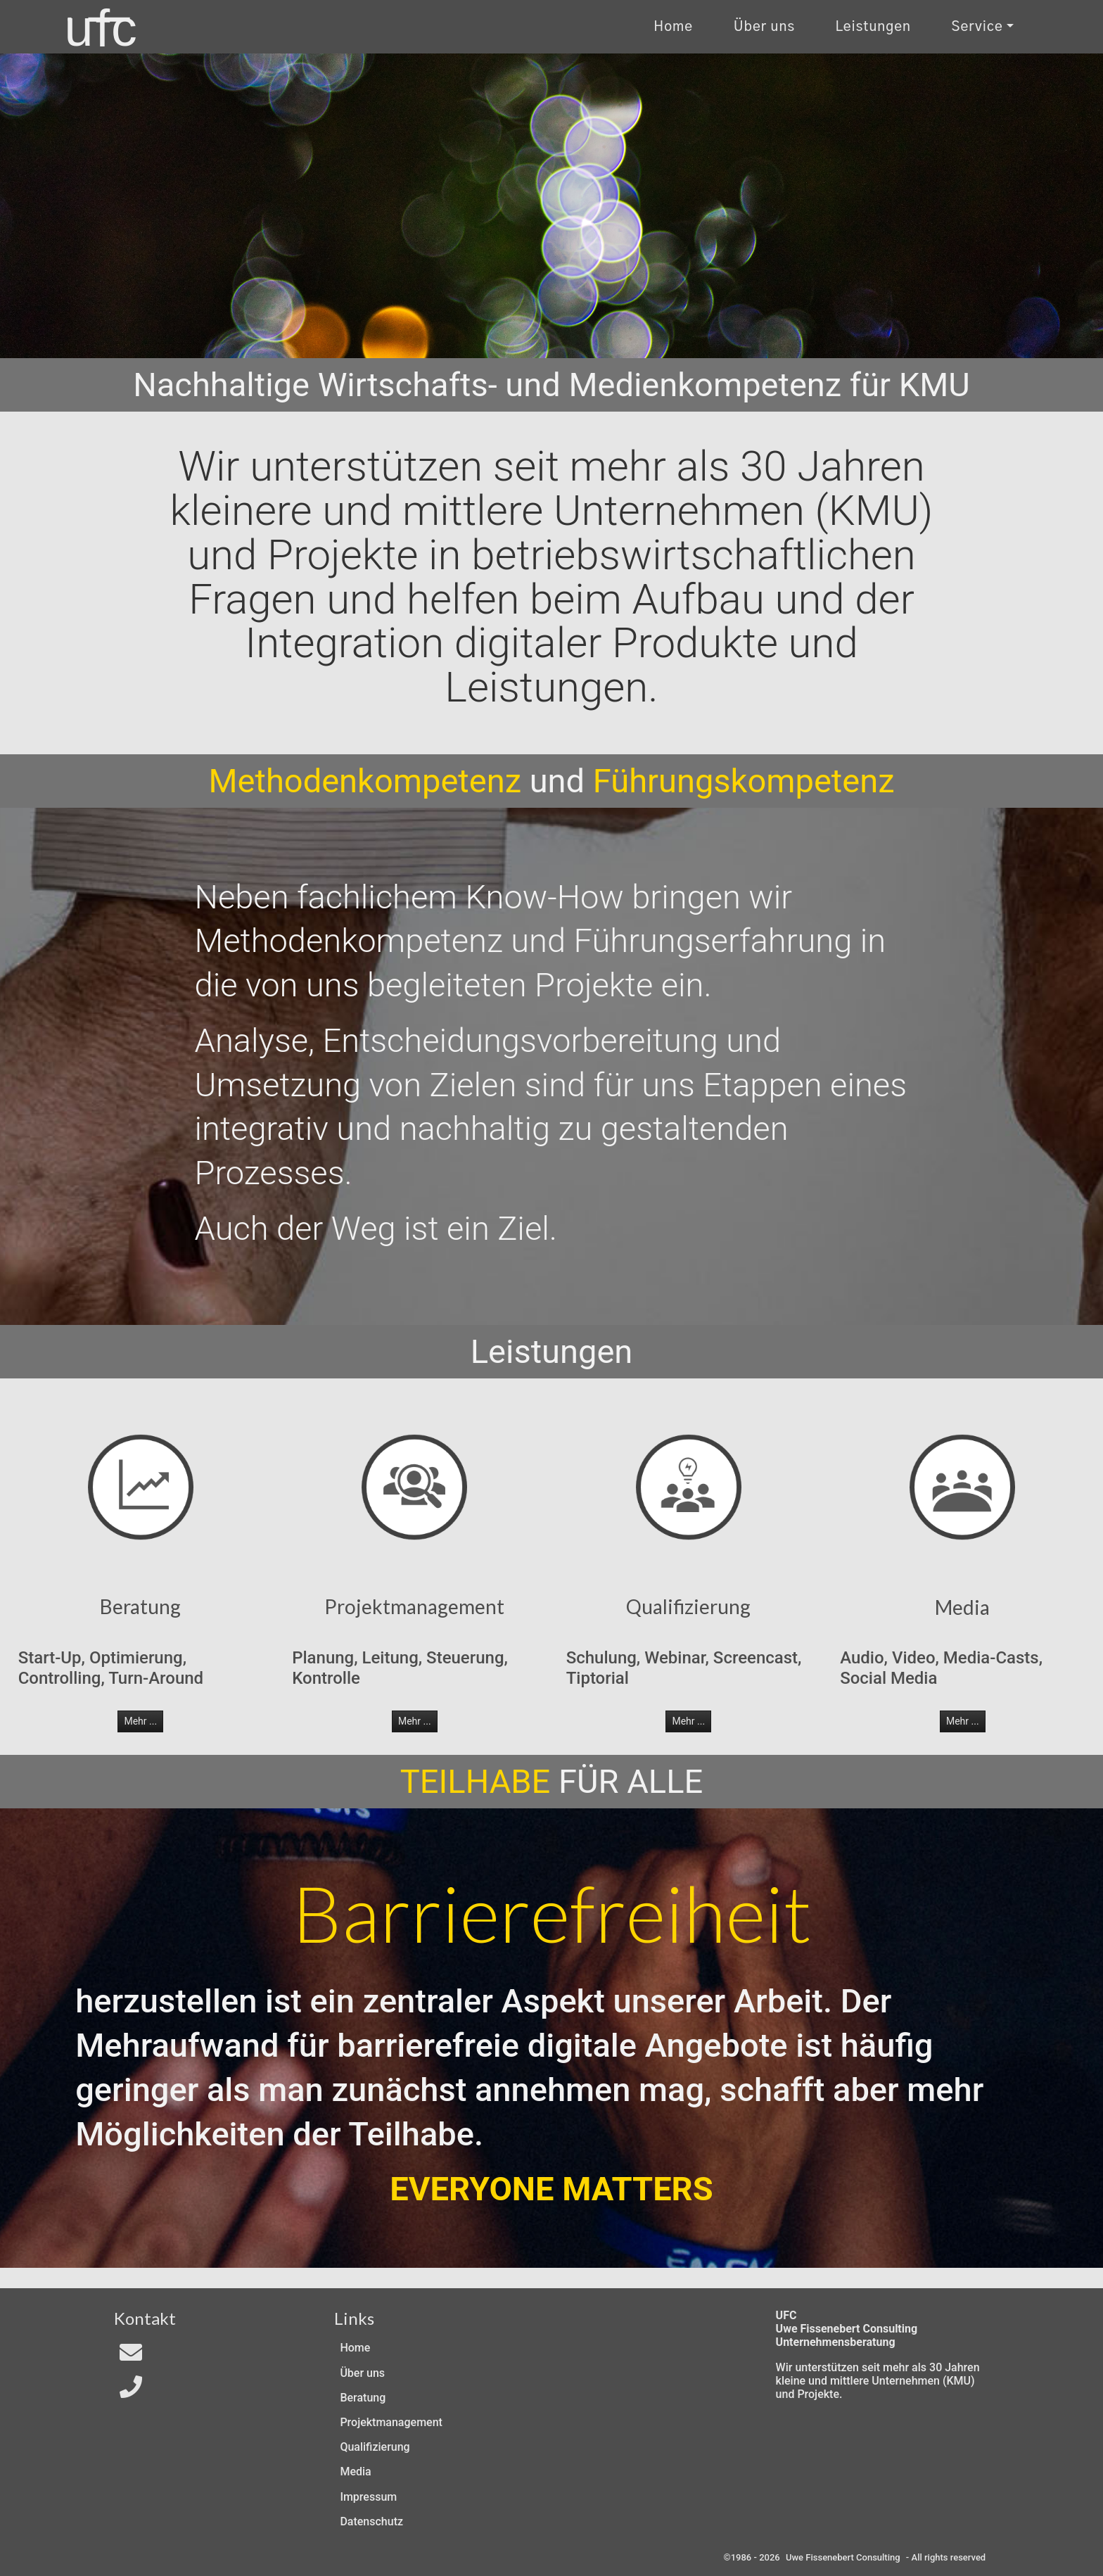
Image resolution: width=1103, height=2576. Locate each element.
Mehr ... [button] (140, 1721)
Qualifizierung (374, 2447)
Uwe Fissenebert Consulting (843, 2557)
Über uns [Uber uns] (764, 27)
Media (355, 2471)
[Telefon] (131, 2391)
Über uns (362, 2373)
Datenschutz (371, 2521)
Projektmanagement (391, 2422)
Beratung (362, 2397)
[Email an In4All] (131, 2357)
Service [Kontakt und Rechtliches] (977, 27)
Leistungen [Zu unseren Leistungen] (873, 27)
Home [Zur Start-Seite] (673, 27)
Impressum (368, 2497)
